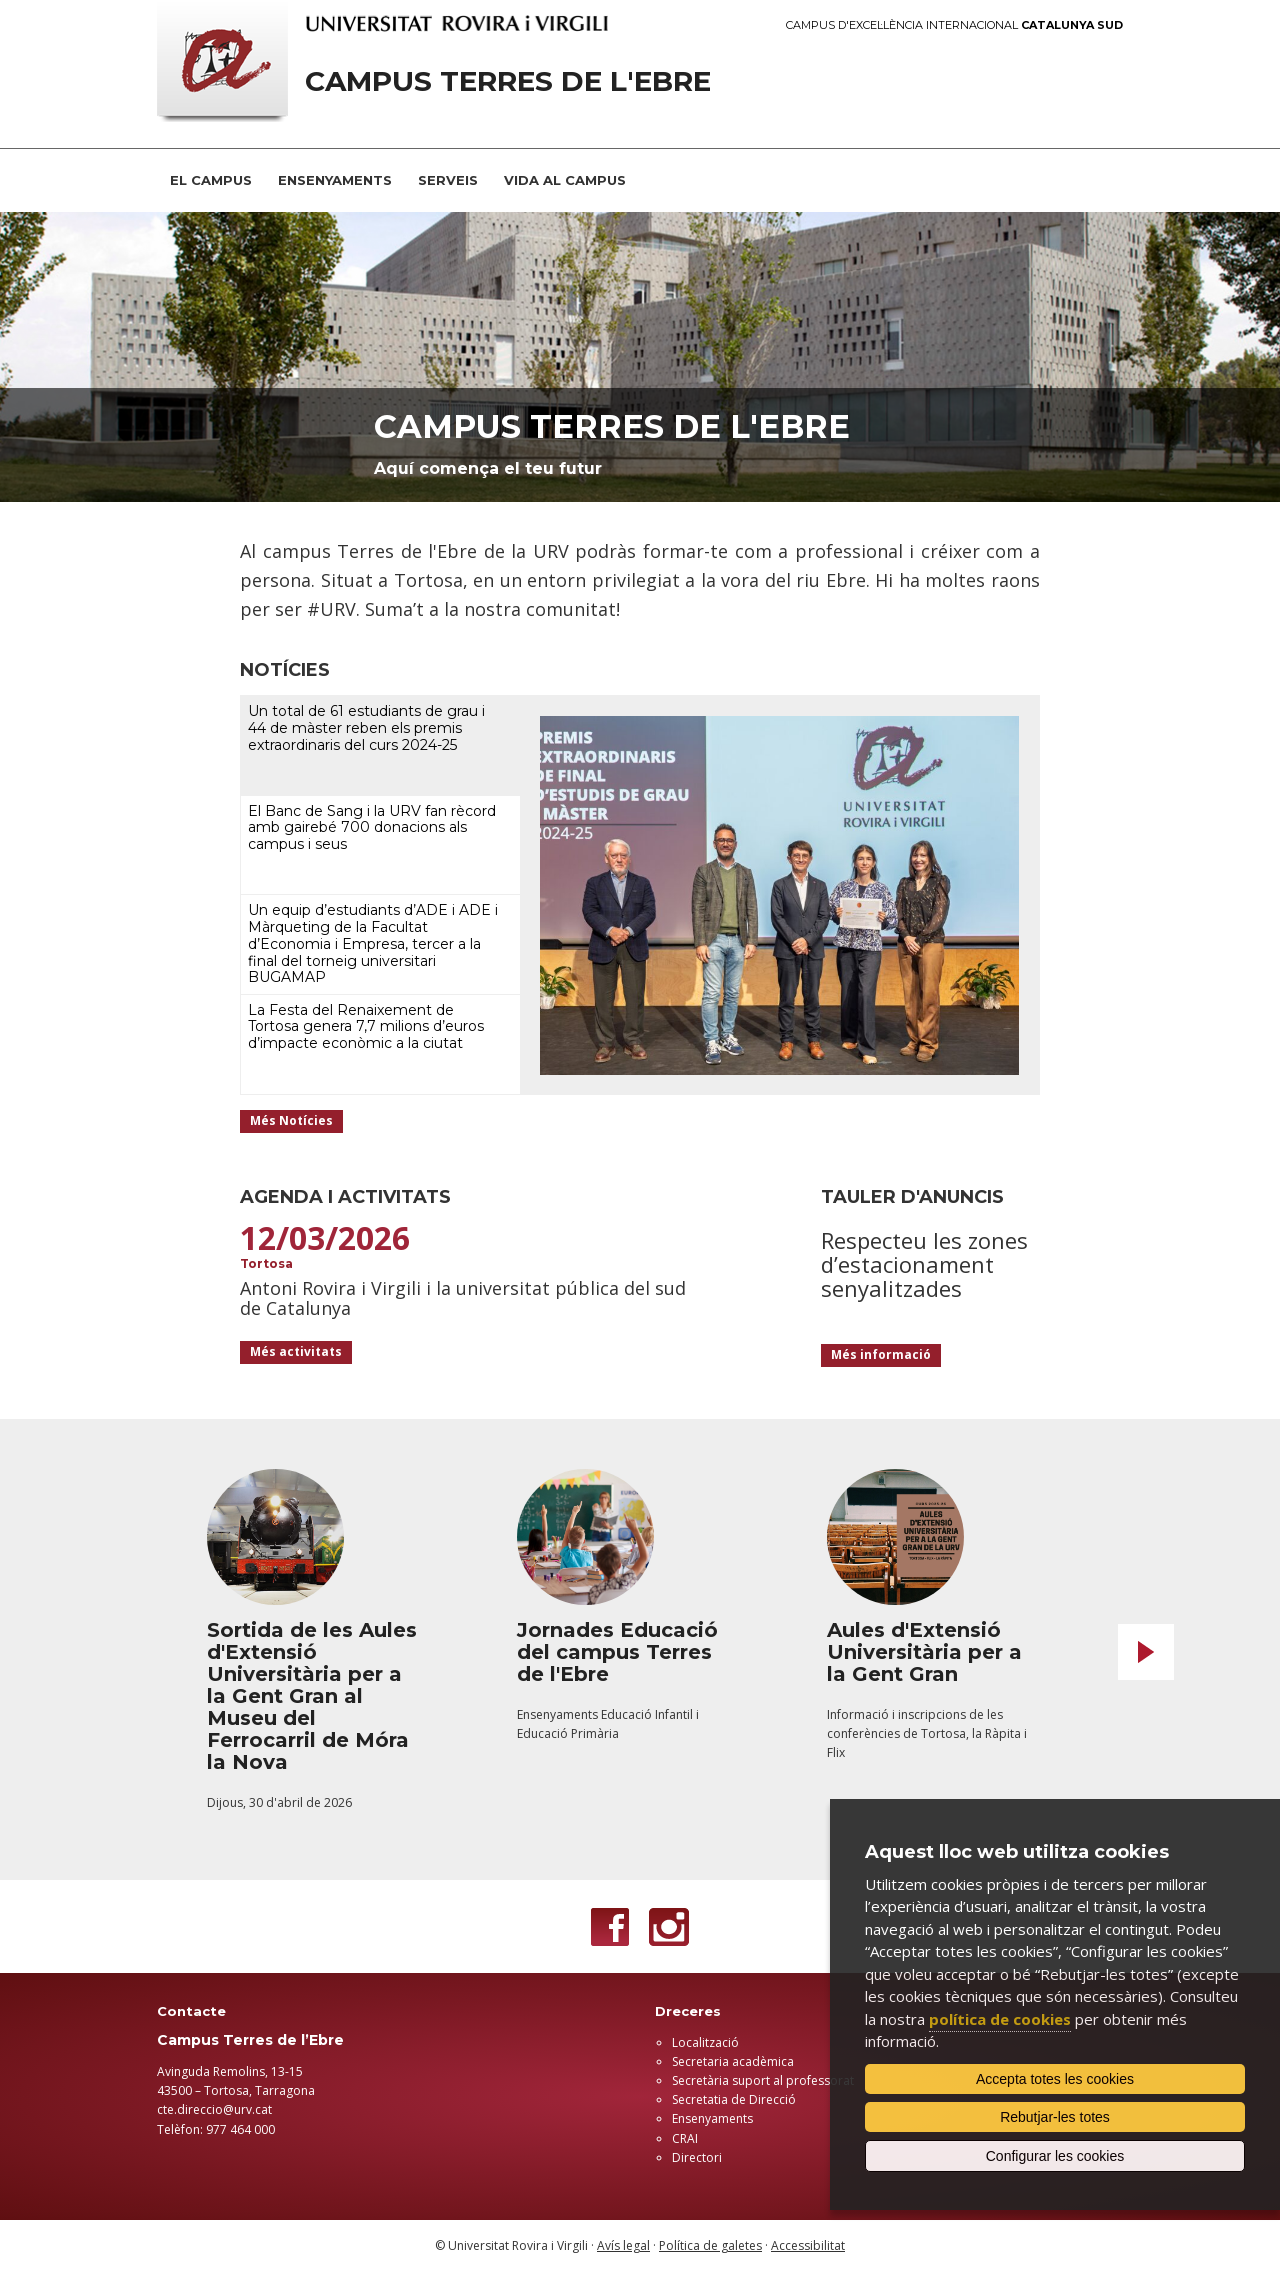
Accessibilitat (808, 2245)
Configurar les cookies (1055, 2156)
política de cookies (1000, 2019)
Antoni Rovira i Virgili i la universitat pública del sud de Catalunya (463, 1298)
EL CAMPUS (211, 180)
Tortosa (266, 1263)
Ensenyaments (712, 2118)
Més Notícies (291, 1120)
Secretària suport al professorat (763, 2080)
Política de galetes (710, 2245)
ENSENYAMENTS (335, 180)
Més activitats (296, 1351)
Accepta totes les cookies (1055, 2079)
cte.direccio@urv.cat (214, 2109)
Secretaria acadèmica (733, 2061)
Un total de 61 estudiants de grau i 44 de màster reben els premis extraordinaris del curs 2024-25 (366, 728)
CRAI (685, 2138)
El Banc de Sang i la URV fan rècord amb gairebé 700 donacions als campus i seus (372, 828)
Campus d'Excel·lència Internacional (954, 25)
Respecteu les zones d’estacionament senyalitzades (924, 1264)
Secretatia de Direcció (734, 2099)
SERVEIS (448, 180)
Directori (697, 2157)
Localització (705, 2042)
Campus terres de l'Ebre (612, 426)
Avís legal (623, 2245)
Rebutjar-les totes (1055, 2117)
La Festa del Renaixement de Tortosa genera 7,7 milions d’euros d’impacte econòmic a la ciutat (366, 1027)
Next (1146, 1652)
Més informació (881, 1354)
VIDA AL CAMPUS (565, 180)
